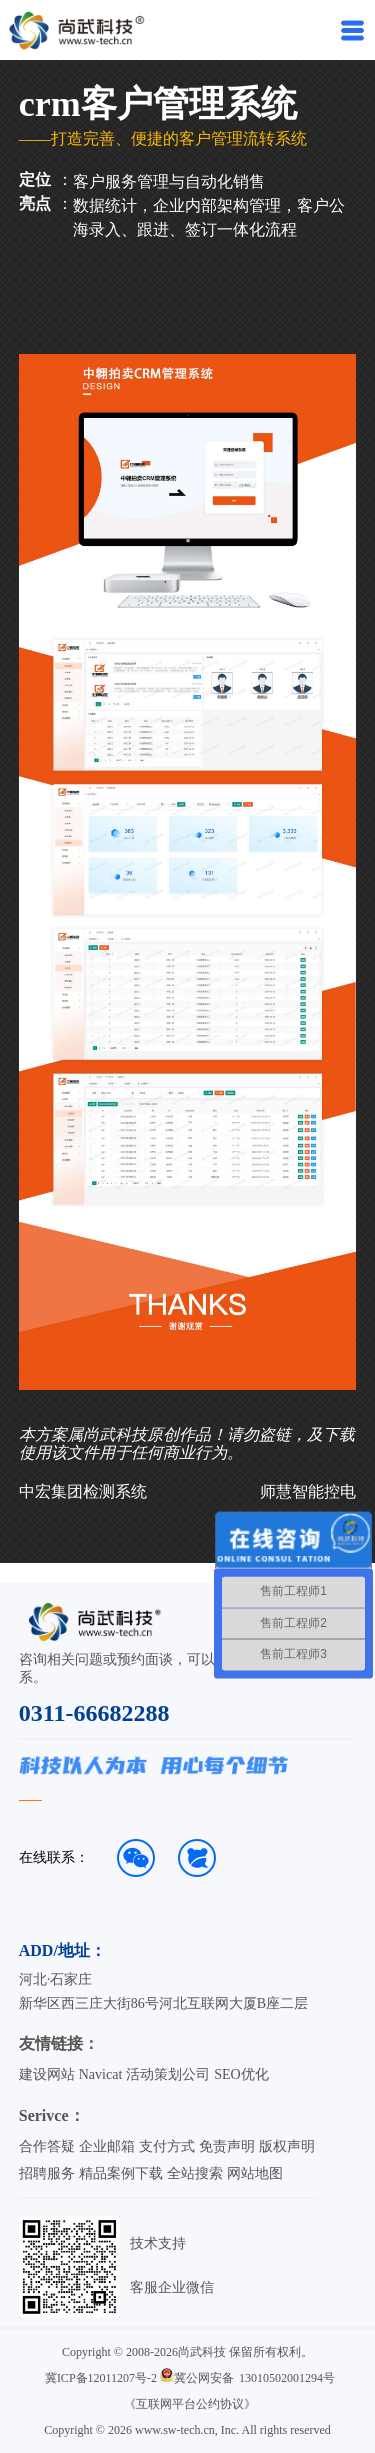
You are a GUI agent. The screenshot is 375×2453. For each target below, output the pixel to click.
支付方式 (167, 2146)
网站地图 (255, 2173)
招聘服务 (47, 2173)
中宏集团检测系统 (83, 1491)
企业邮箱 (107, 2146)
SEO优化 (241, 2074)
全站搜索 (195, 2173)
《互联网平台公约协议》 (190, 2404)
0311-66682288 (94, 1713)
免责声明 (227, 2146)
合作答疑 (47, 2146)
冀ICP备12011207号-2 (101, 2378)
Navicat (101, 2074)
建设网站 (47, 2074)
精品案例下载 (121, 2173)
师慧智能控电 (308, 1491)
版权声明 (287, 2146)
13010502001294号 (287, 2378)
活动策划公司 (168, 2074)
